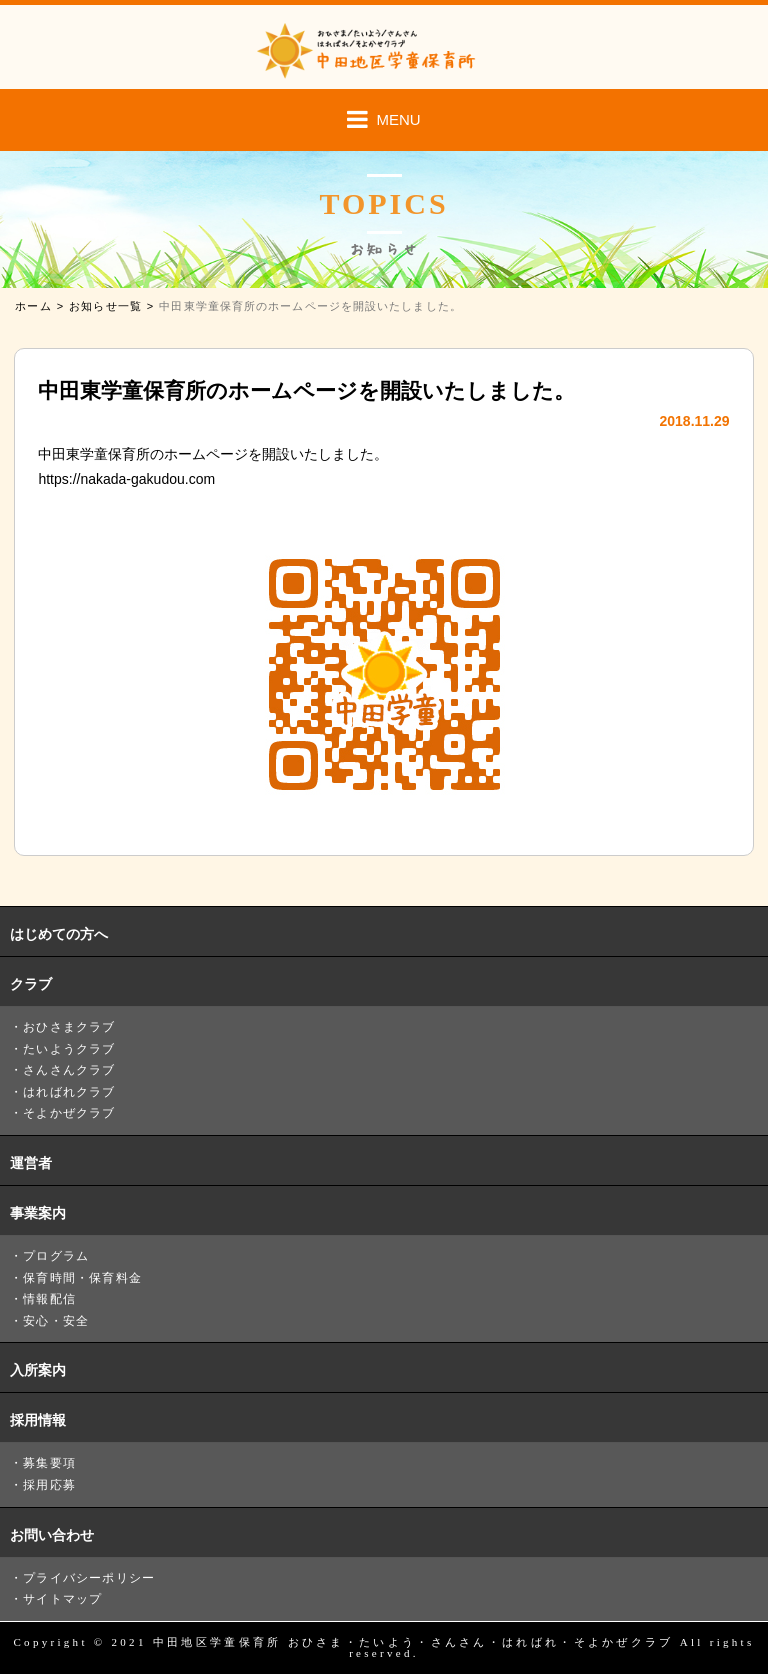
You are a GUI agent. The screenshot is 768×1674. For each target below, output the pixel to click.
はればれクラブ (69, 1092)
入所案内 (38, 1370)
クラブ (31, 984)
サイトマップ (62, 1599)
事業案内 (38, 1213)
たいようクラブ (69, 1049)
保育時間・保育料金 (82, 1278)
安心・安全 (56, 1321)
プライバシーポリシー (89, 1578)
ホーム (33, 306)
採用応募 (49, 1485)
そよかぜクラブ (69, 1113)
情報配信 (49, 1299)
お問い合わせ (52, 1535)
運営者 (31, 1163)
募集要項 (49, 1463)
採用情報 (38, 1420)
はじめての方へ (59, 934)
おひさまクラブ (69, 1027)
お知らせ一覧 (105, 306)
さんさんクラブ (69, 1070)
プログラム (56, 1256)
